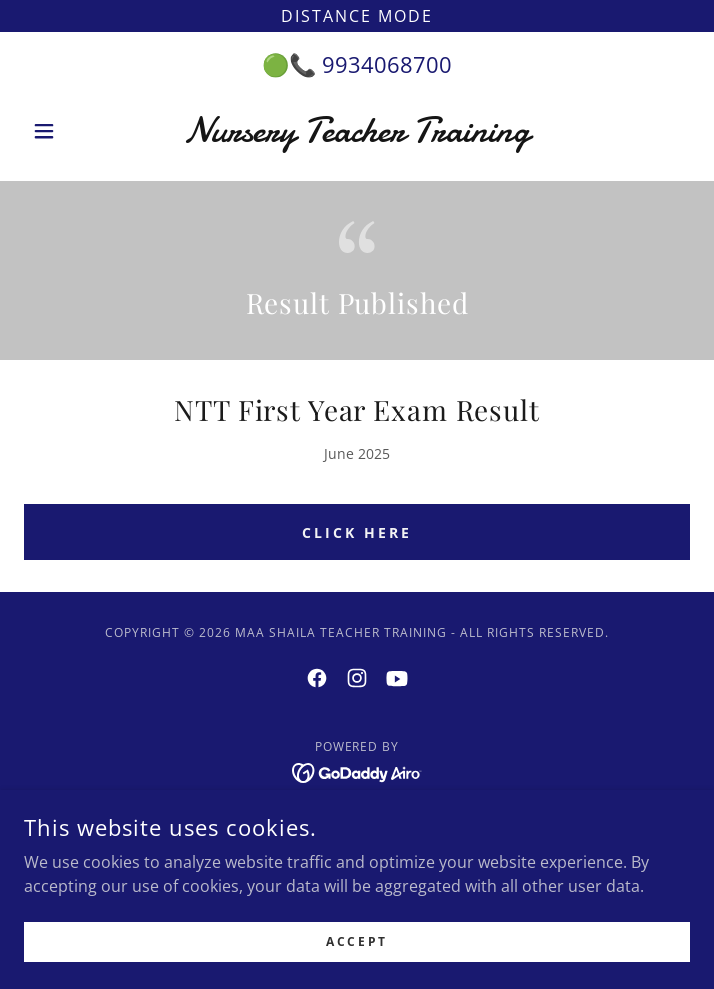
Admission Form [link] (357, 822)
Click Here (357, 532)
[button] (74, 131)
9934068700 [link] (387, 64)
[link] (357, 131)
